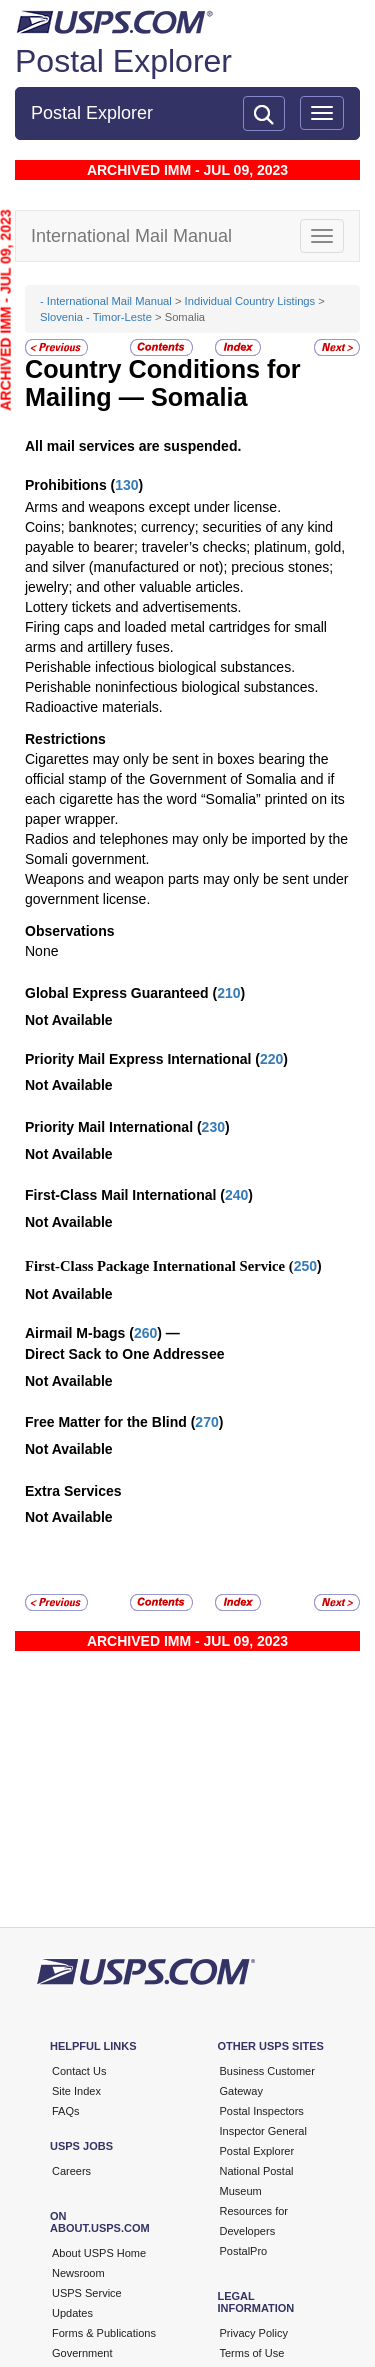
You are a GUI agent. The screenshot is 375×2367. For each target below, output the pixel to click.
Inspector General (263, 2131)
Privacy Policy (254, 2333)
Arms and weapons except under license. (153, 507)
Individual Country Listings (250, 301)
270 (206, 1422)
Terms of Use (252, 2353)
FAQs (66, 2111)
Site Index (76, 2091)
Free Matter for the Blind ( (110, 1422)
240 (236, 1195)
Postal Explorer (123, 61)
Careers (71, 2171)
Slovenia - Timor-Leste (96, 317)
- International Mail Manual (106, 301)
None (41, 951)
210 (228, 993)
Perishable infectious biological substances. (160, 667)
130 (126, 485)
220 (271, 1059)
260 (145, 1333)
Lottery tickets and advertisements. (133, 607)
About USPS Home (99, 2253)
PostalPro (244, 2251)
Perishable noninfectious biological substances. (171, 687)
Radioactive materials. (94, 707)
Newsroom (78, 2273)
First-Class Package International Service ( (159, 1266)
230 (213, 1127)
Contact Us (79, 2071)
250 (305, 1266)
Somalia (199, 397)
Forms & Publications (104, 2333)
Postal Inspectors (262, 2111)
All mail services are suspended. (133, 446)
